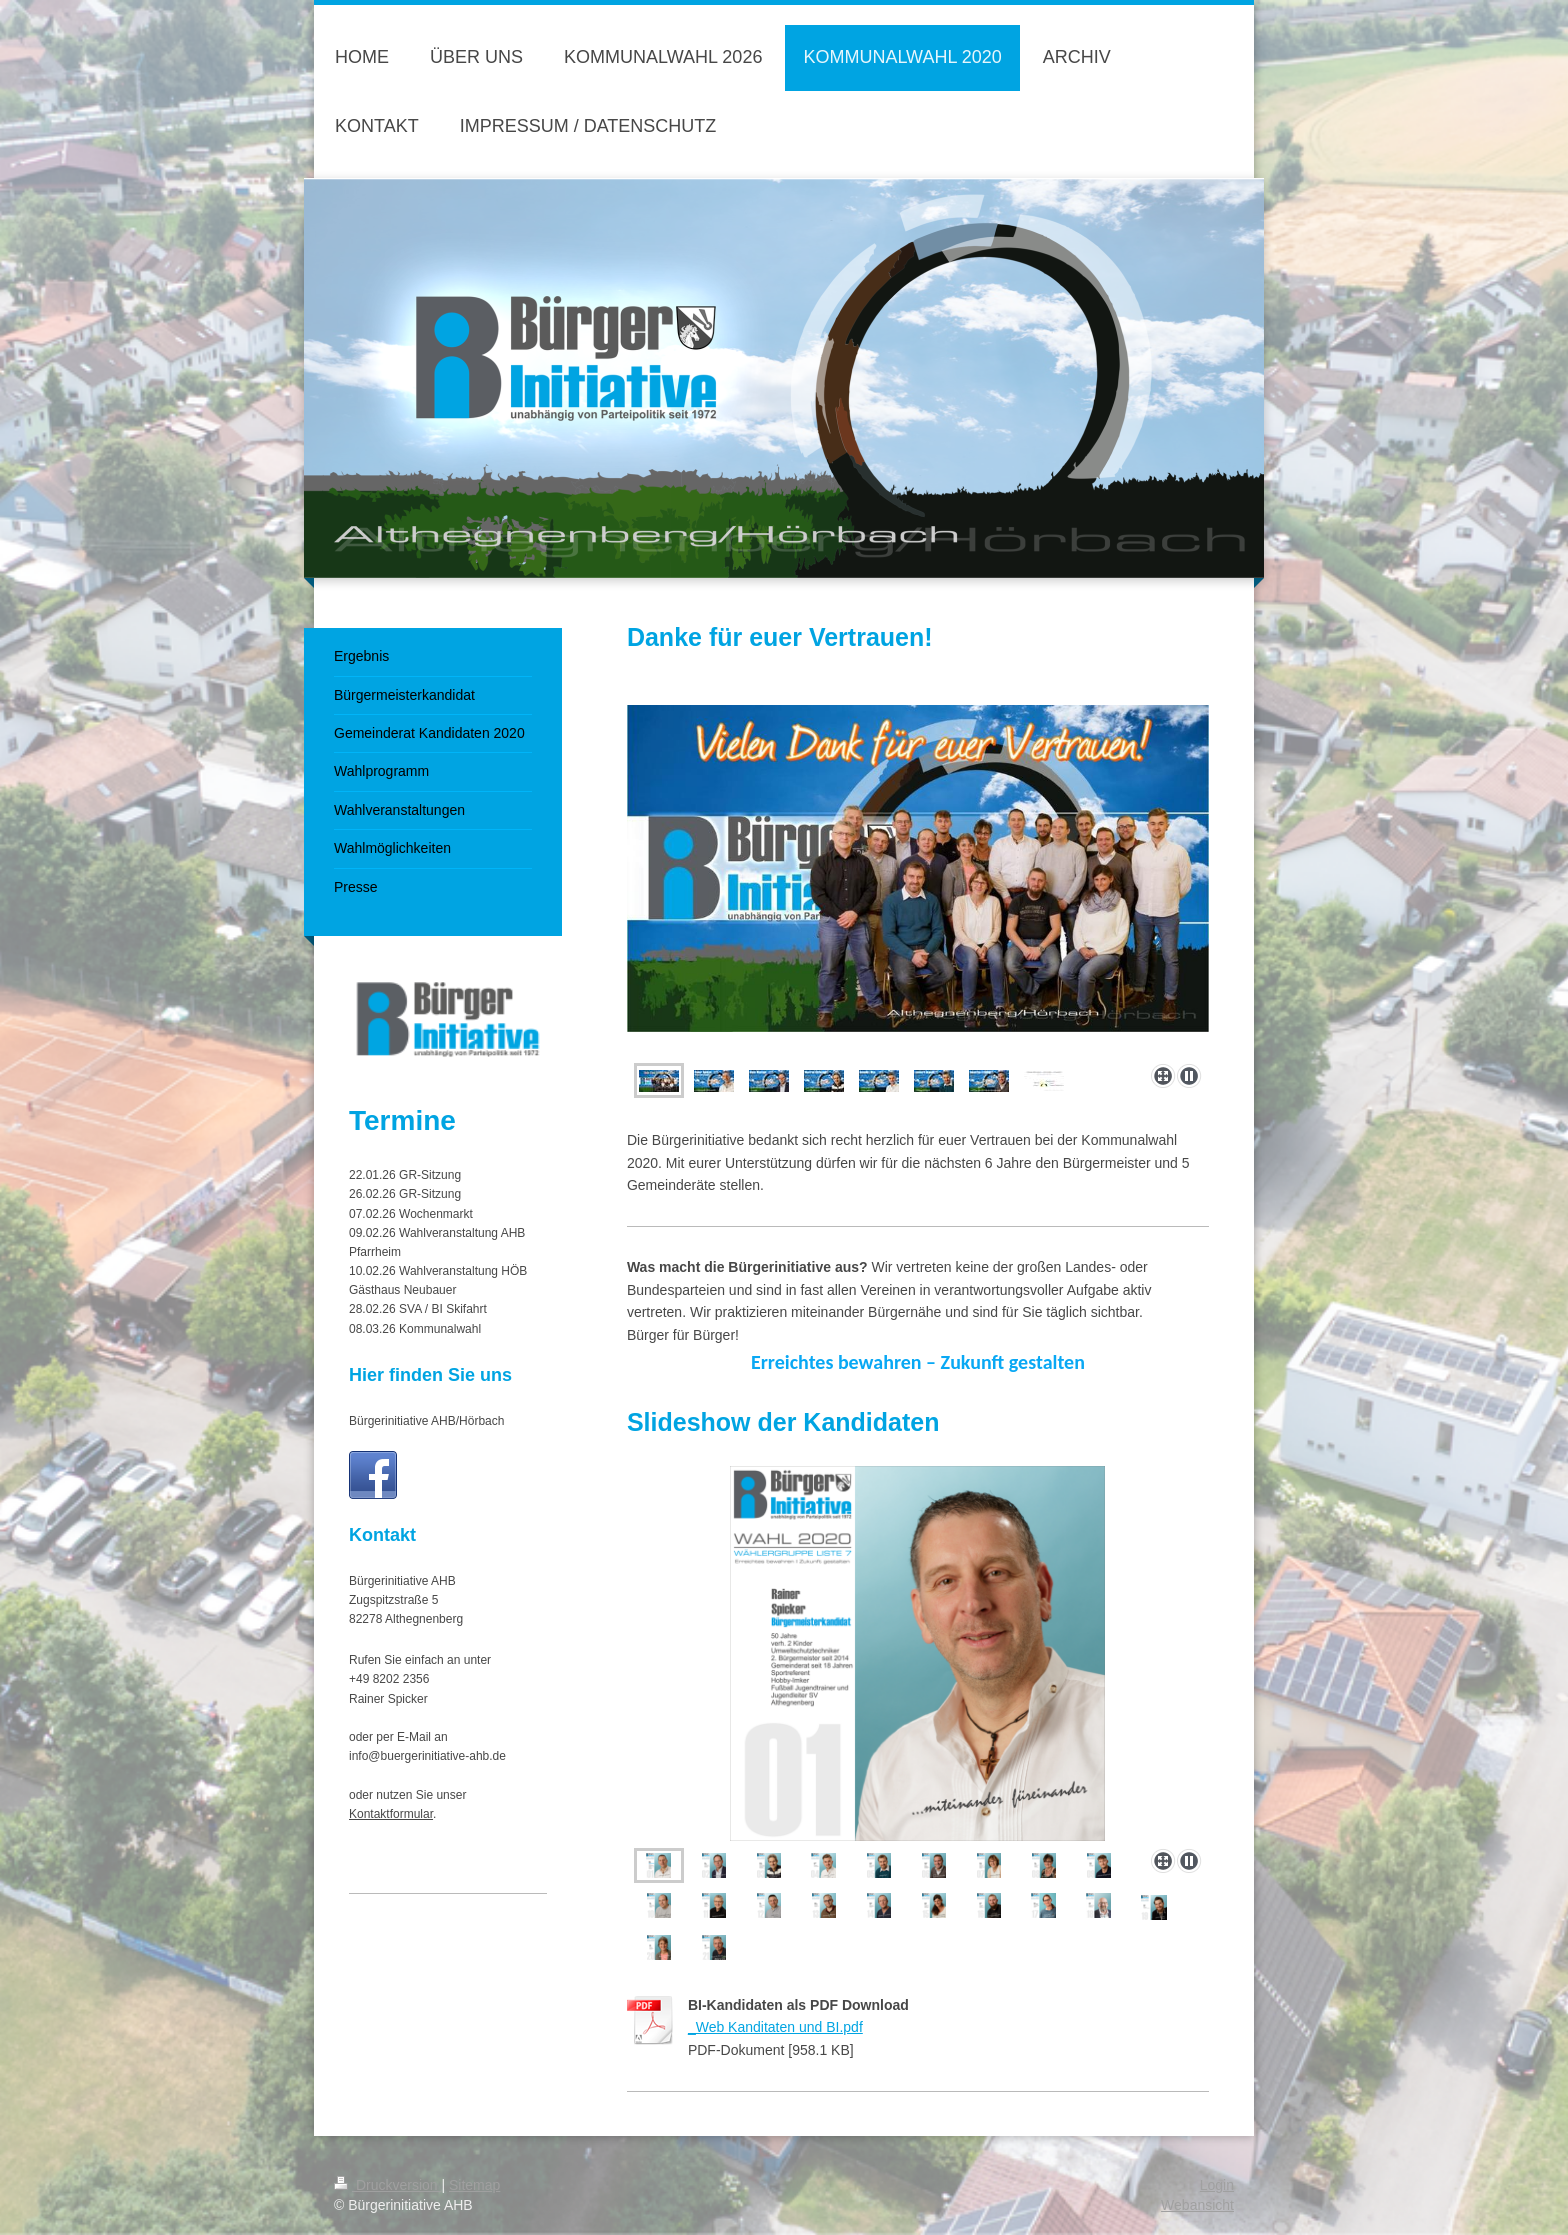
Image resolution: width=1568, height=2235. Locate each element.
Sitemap (474, 2185)
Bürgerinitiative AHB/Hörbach (426, 1421)
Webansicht (1197, 2205)
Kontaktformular (391, 1814)
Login (1217, 2185)
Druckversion (387, 2185)
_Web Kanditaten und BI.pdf (775, 2027)
